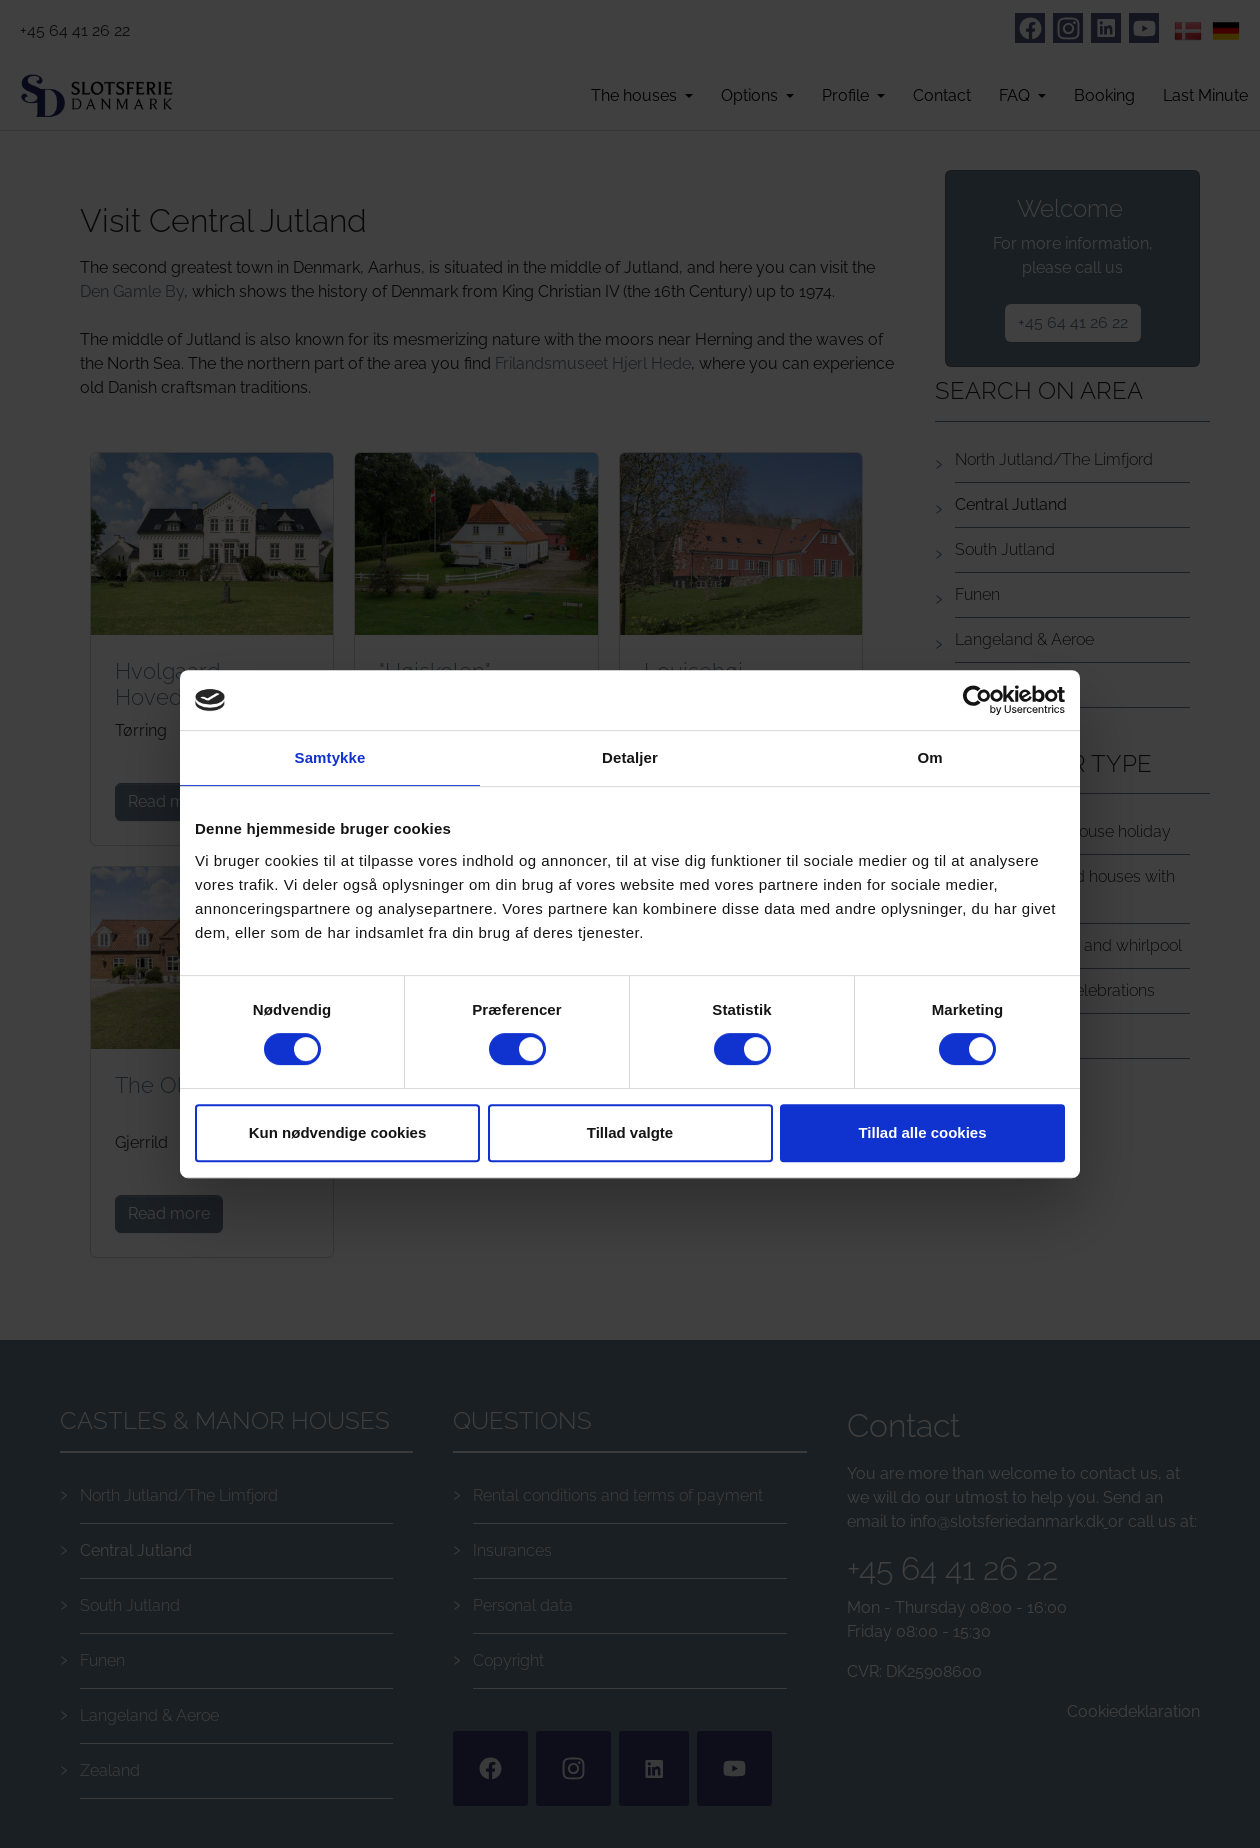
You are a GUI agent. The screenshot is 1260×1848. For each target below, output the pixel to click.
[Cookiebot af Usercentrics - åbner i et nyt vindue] (977, 700)
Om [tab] (929, 757)
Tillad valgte (630, 1132)
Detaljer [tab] (630, 757)
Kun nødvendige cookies (338, 1132)
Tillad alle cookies (922, 1132)
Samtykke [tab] (330, 757)
